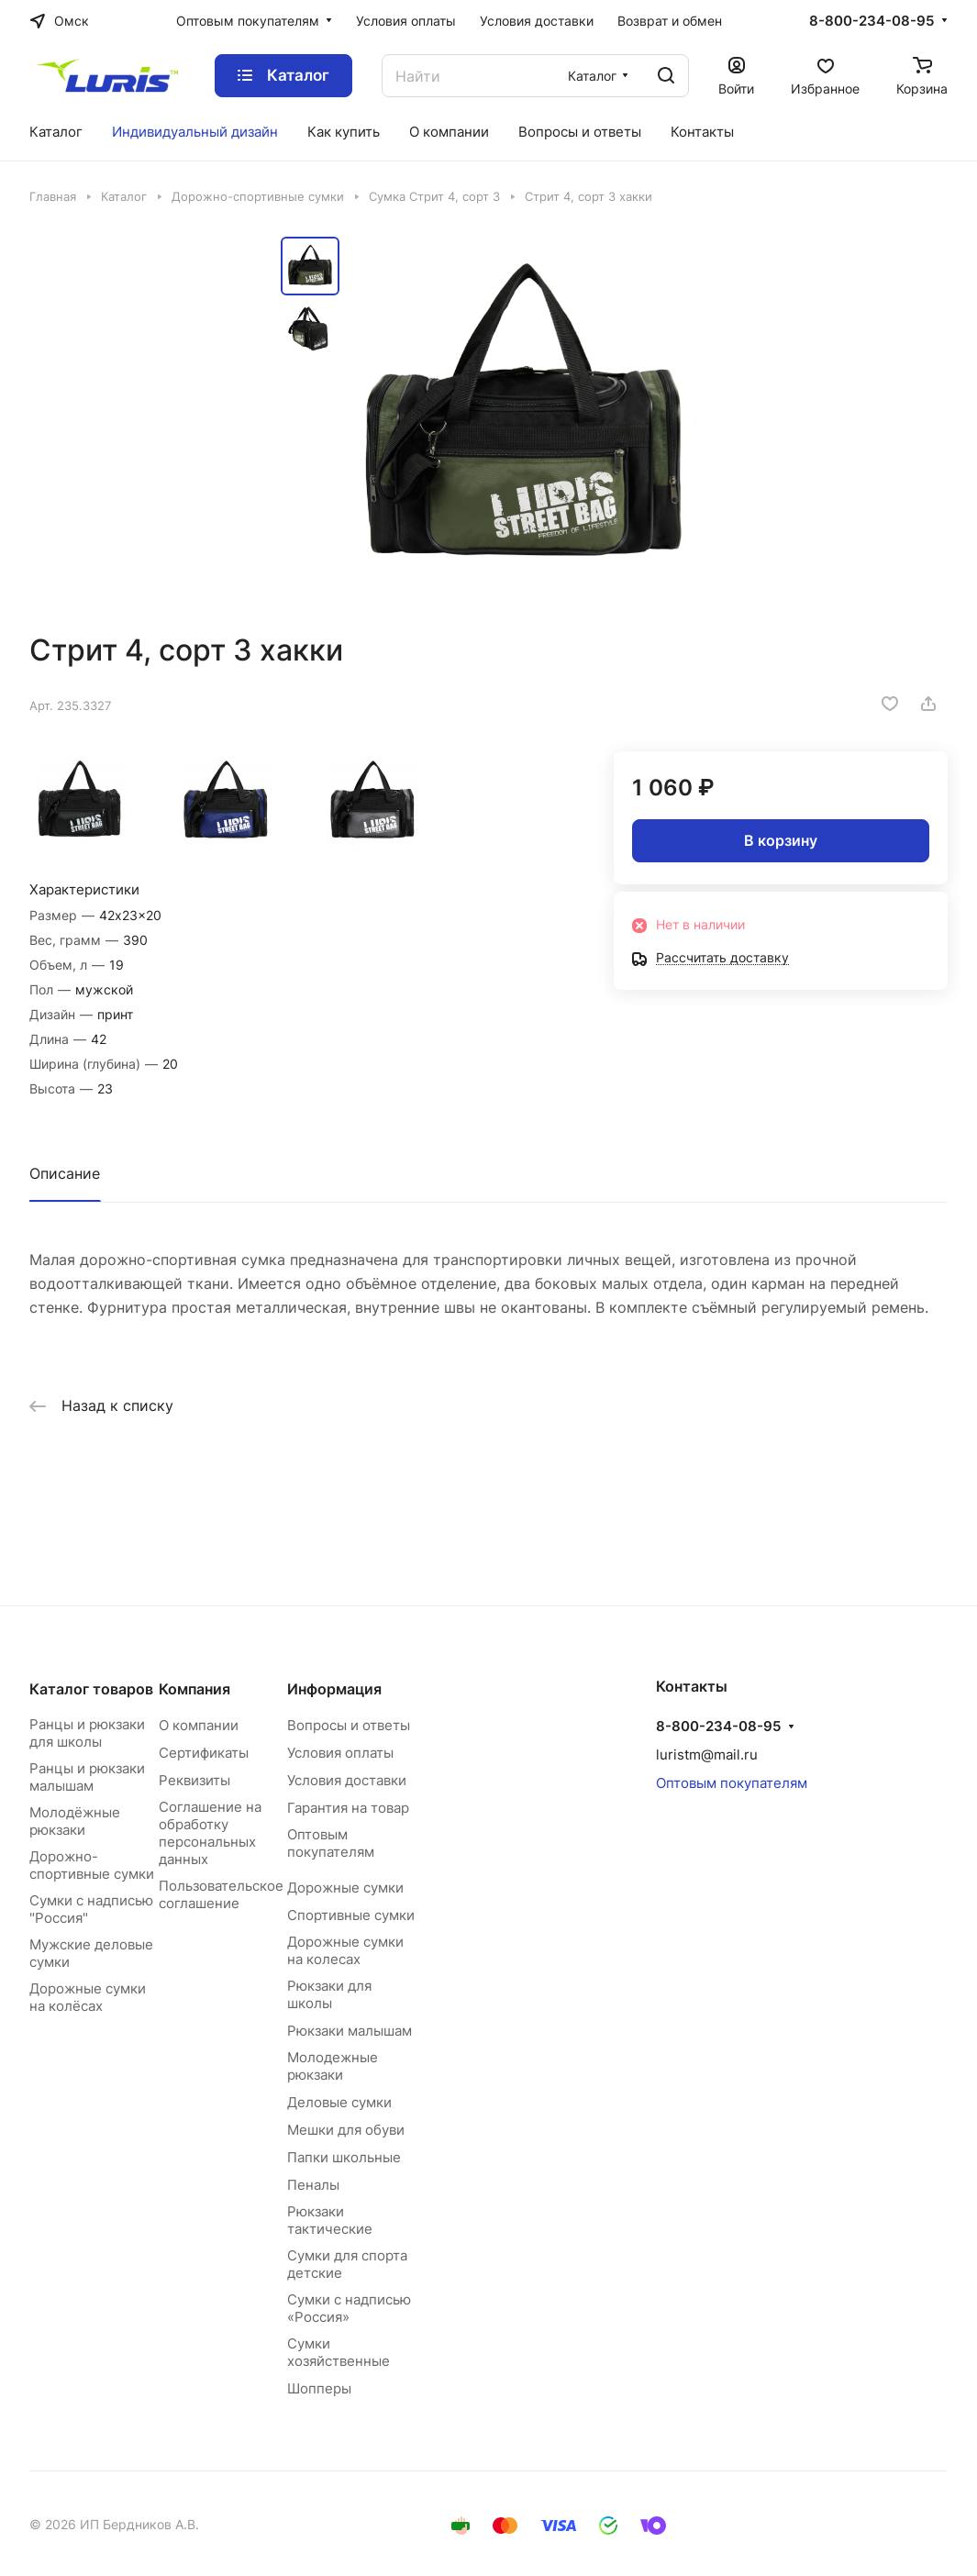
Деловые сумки (339, 2102)
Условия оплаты (340, 1752)
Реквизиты (194, 1780)
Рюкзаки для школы (329, 1994)
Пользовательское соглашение (221, 1894)
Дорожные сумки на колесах (345, 1950)
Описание (64, 1173)
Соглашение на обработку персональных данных (210, 1833)
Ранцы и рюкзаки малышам (87, 1777)
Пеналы (313, 2184)
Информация (334, 1689)
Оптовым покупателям (330, 1843)
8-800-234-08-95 (871, 21)
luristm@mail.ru (707, 1754)
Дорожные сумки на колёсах (87, 1997)
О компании (199, 1725)
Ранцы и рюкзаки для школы (87, 1732)
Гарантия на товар (348, 1807)
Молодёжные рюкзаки (74, 1821)
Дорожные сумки (345, 1887)
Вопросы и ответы (348, 1725)
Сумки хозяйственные (338, 2352)
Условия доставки (346, 1780)
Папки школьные (344, 2157)
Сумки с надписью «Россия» (349, 2308)
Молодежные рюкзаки (332, 2066)
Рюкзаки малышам (349, 2030)
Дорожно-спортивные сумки (91, 1865)
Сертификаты (204, 1752)
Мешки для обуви (346, 2129)
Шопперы (319, 2388)
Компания (194, 1689)
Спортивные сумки (351, 1915)
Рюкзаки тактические (329, 2220)
